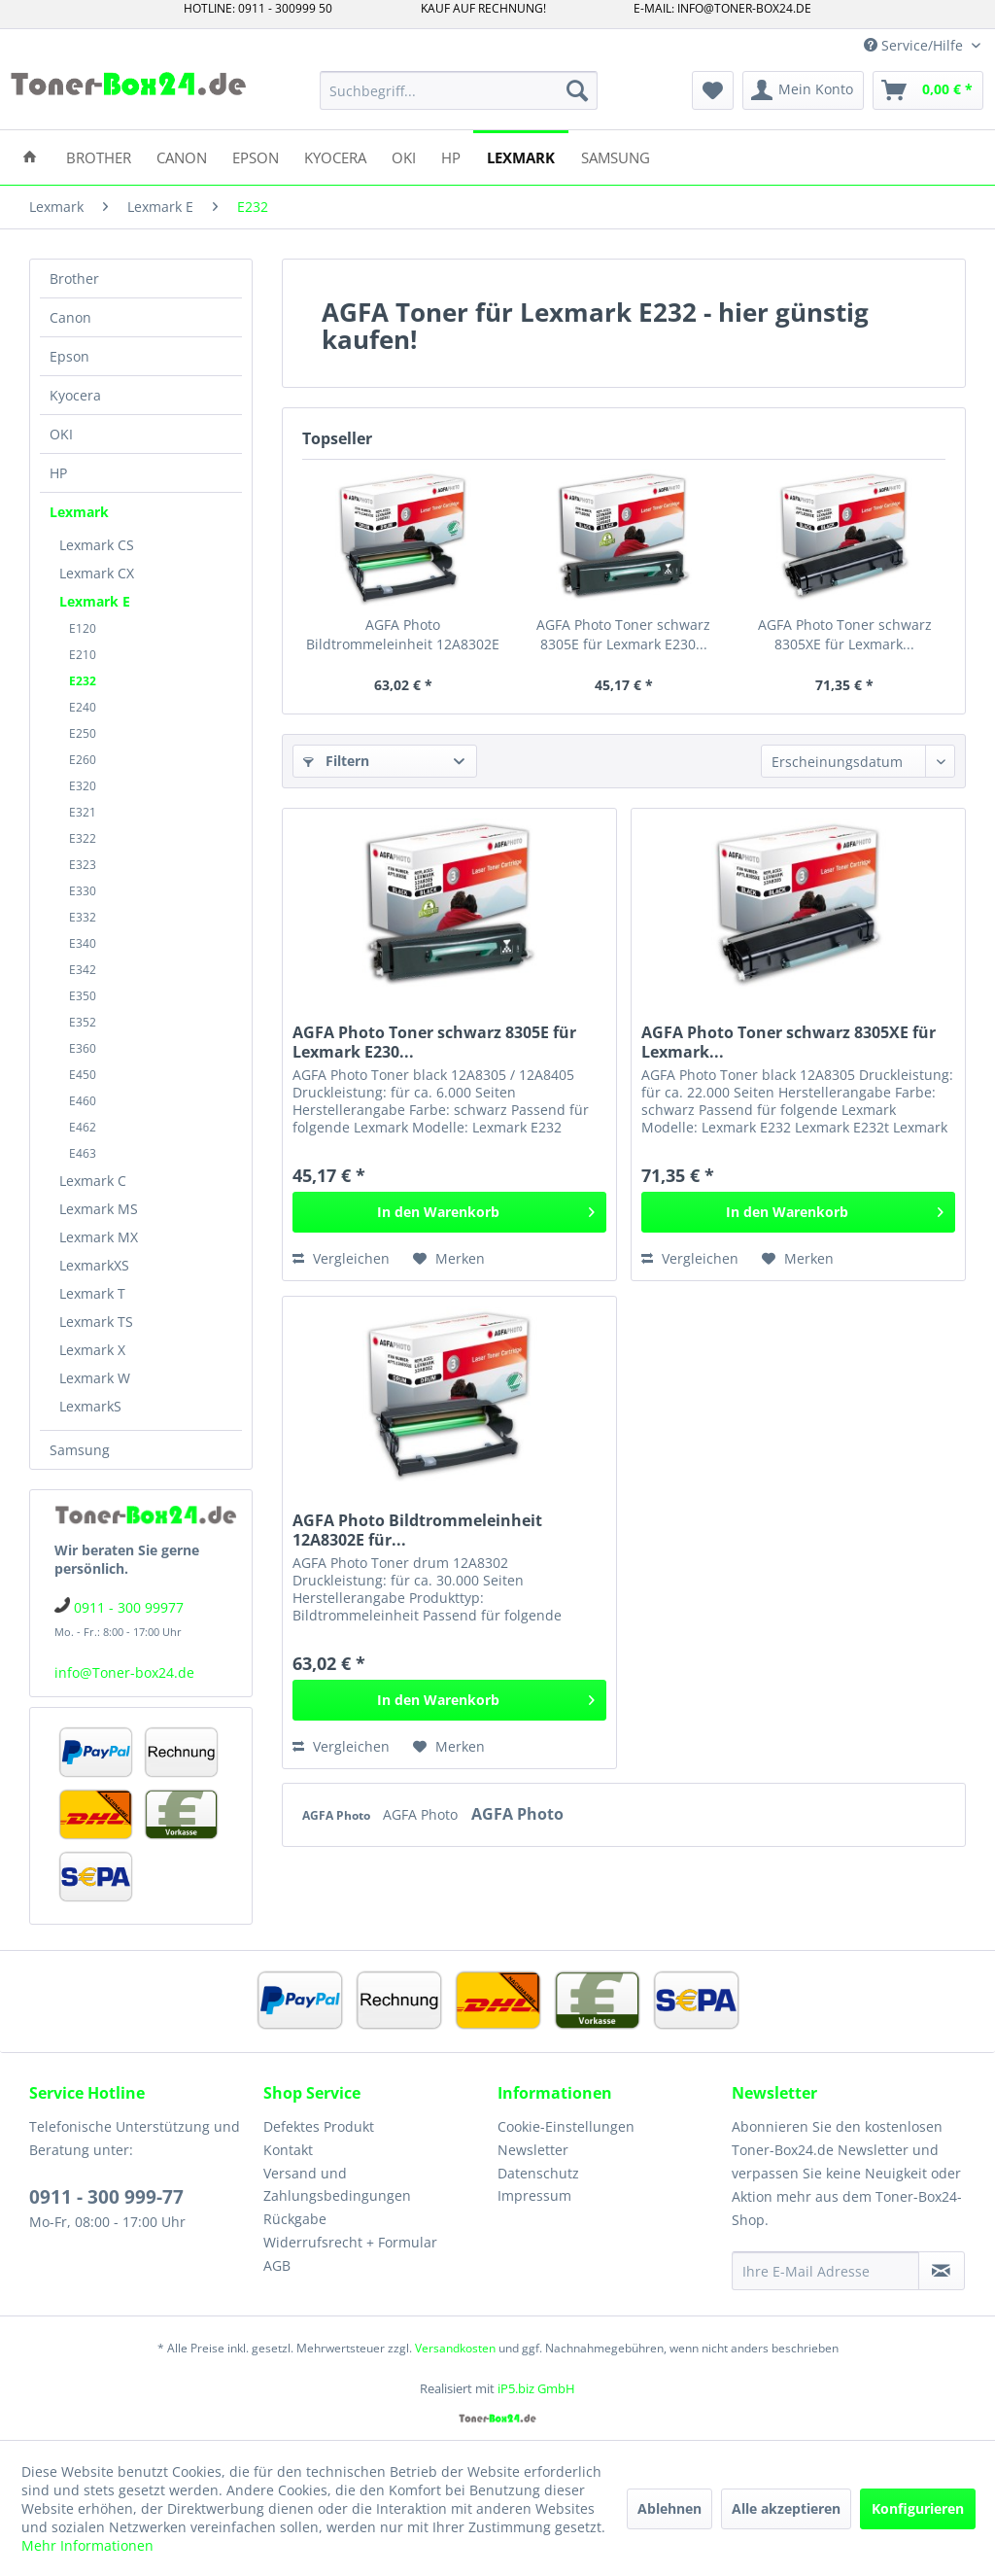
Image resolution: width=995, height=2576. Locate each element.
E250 (82, 733)
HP (58, 473)
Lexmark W (94, 1378)
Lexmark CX (96, 573)
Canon (70, 317)
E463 (82, 1153)
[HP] (451, 156)
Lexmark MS (98, 1209)
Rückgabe (294, 2219)
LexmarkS (90, 1406)
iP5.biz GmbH (536, 2388)
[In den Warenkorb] (449, 1212)
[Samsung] (615, 156)
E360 (82, 1048)
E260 (82, 759)
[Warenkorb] (928, 90)
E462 (82, 1127)
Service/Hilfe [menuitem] (915, 45)
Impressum (534, 2195)
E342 (82, 969)
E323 (82, 864)
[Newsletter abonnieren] (941, 2270)
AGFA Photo (337, 1815)
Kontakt (288, 2150)
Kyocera (75, 395)
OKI (61, 434)
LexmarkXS (94, 1265)
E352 (82, 1022)
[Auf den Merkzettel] (449, 1259)
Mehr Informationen (87, 2545)
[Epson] (256, 156)
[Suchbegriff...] (459, 90)
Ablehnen (669, 2508)
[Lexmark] (520, 156)
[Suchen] (577, 90)
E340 (82, 943)
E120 (82, 628)
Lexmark (79, 512)
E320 (82, 786)
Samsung (80, 1450)
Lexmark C (92, 1180)
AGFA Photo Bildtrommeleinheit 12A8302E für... (402, 634)
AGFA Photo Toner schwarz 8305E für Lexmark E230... (623, 634)
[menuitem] (459, 90)
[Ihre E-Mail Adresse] (825, 2270)
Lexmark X (92, 1349)
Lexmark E (94, 601)
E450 (82, 1074)
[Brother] (98, 156)
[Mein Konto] (803, 90)
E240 (82, 707)
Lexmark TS (96, 1321)
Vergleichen (341, 1258)
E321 (82, 812)
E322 (82, 838)
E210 (82, 654)
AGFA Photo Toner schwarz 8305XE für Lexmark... (845, 634)
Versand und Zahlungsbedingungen (337, 2185)
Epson (69, 356)
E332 (82, 917)
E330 (82, 891)
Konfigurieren (918, 2508)
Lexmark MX (98, 1237)
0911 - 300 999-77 (106, 2197)
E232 (82, 681)
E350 (82, 996)
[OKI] (404, 156)
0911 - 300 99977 (129, 1607)
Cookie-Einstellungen (566, 2126)
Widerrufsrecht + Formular (350, 2242)
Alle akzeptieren (786, 2508)
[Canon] (182, 156)
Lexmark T (92, 1293)
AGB (277, 2265)
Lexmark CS (96, 545)
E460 (82, 1101)
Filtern (336, 760)
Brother (74, 278)
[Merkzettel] (713, 90)
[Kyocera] (335, 156)
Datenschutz (538, 2173)
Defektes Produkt (318, 2126)
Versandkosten (455, 2348)
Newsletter (533, 2150)
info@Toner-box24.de (124, 1672)
